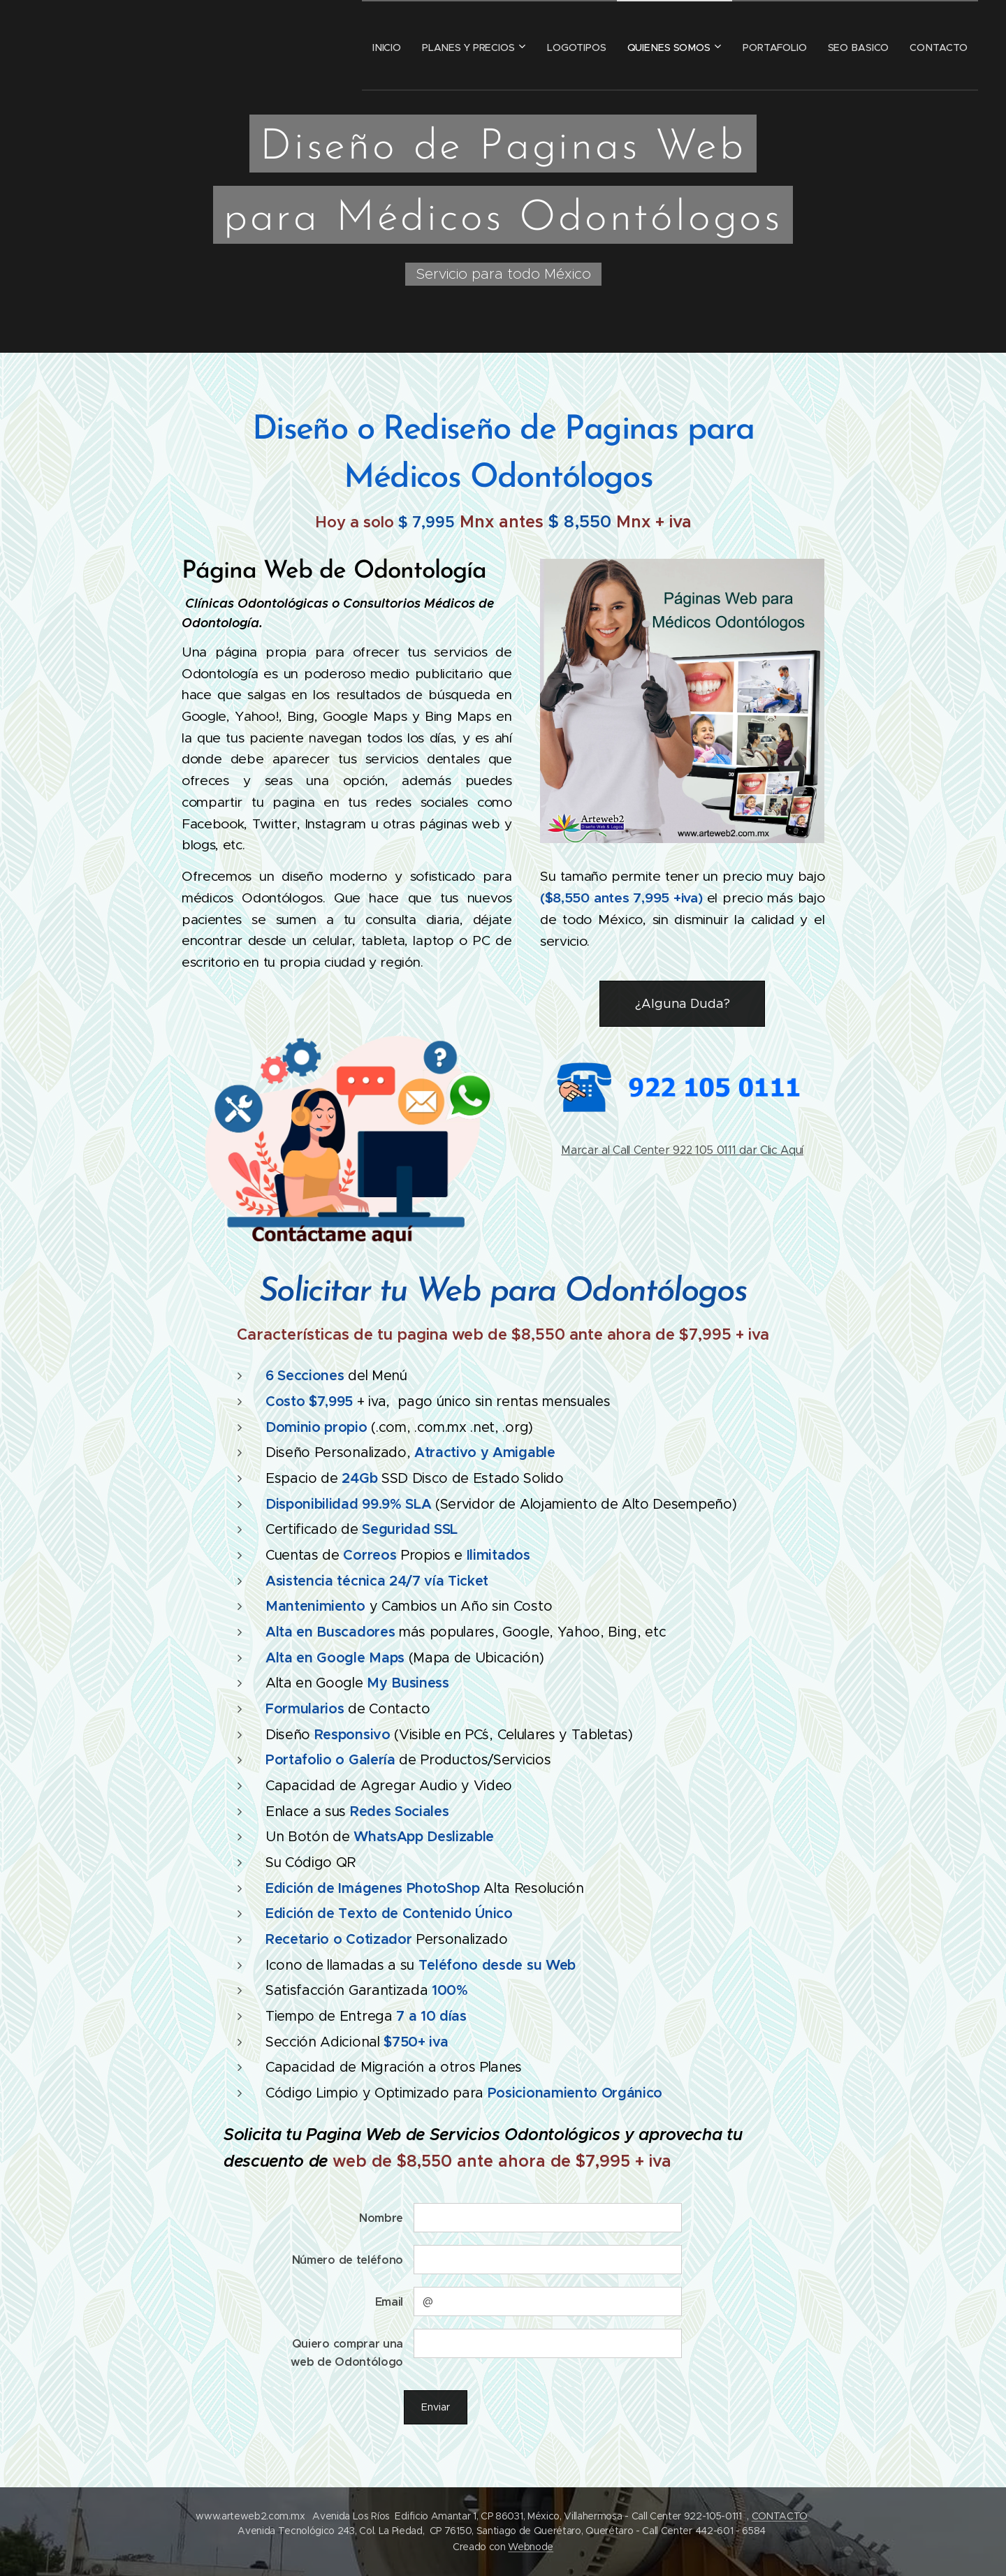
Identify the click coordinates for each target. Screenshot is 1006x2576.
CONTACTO (780, 2516)
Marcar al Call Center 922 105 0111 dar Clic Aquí (682, 1150)
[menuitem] (364, 45)
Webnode (530, 2546)
